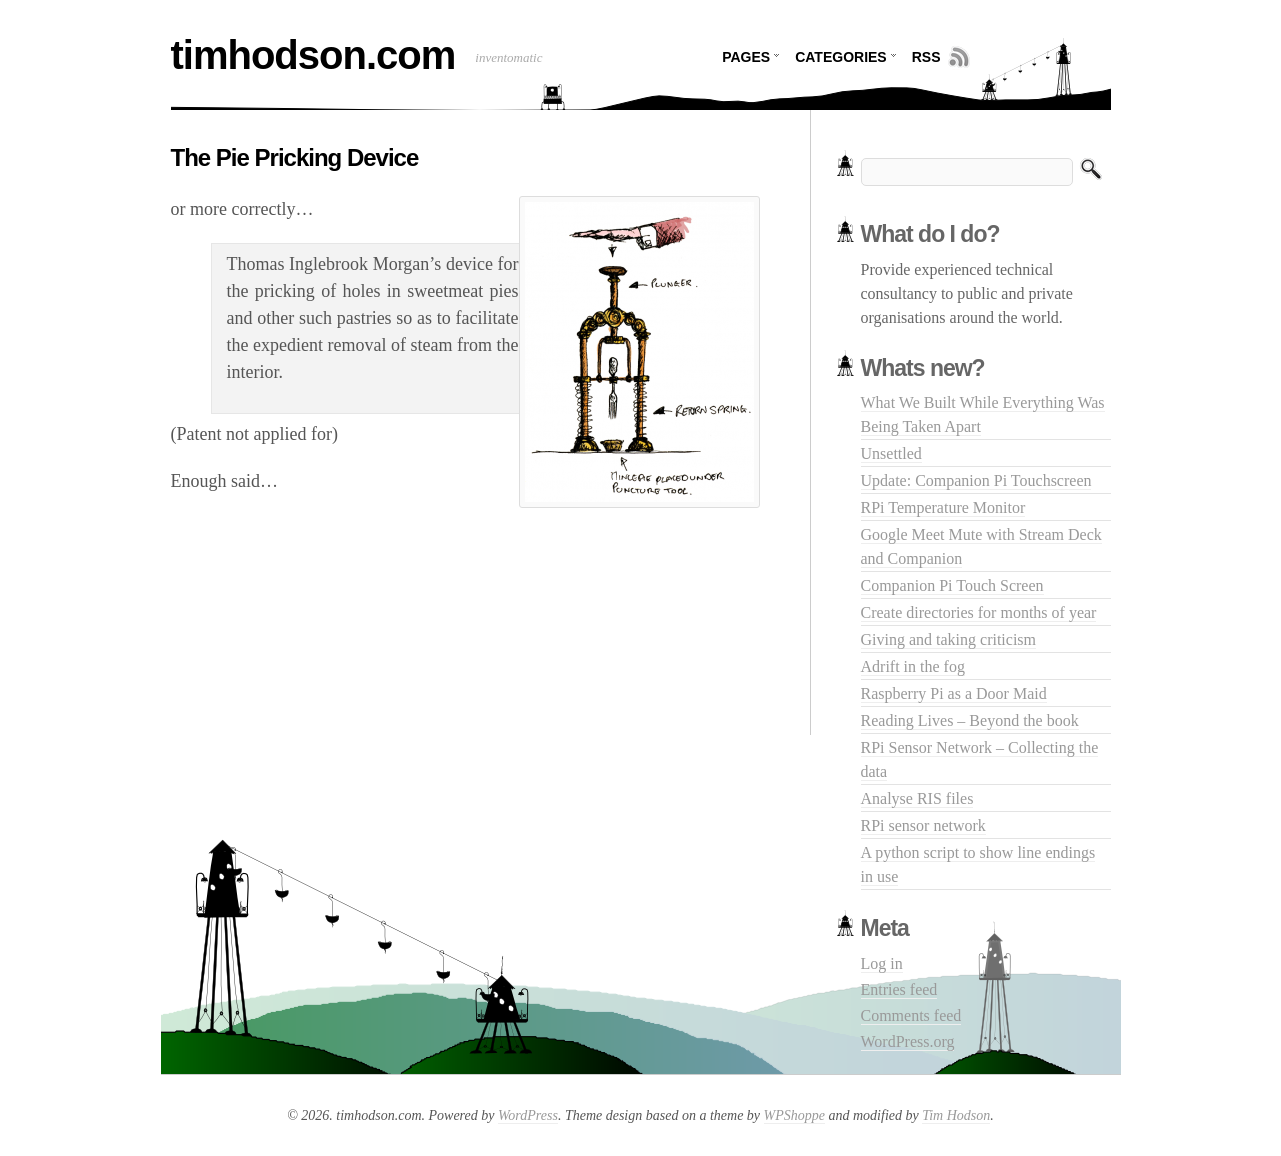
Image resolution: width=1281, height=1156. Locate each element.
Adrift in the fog (913, 666)
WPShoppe (794, 1115)
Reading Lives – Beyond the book (970, 720)
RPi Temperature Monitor (943, 507)
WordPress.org (908, 1041)
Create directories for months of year (979, 612)
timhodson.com (313, 55)
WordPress (528, 1115)
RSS (926, 57)
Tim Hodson (956, 1115)
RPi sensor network (923, 825)
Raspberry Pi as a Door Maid (954, 693)
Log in (882, 963)
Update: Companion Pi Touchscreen (976, 480)
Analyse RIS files (917, 798)
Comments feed (911, 1015)
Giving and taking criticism (949, 639)
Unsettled (891, 453)
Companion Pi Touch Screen (952, 585)
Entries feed (899, 989)
